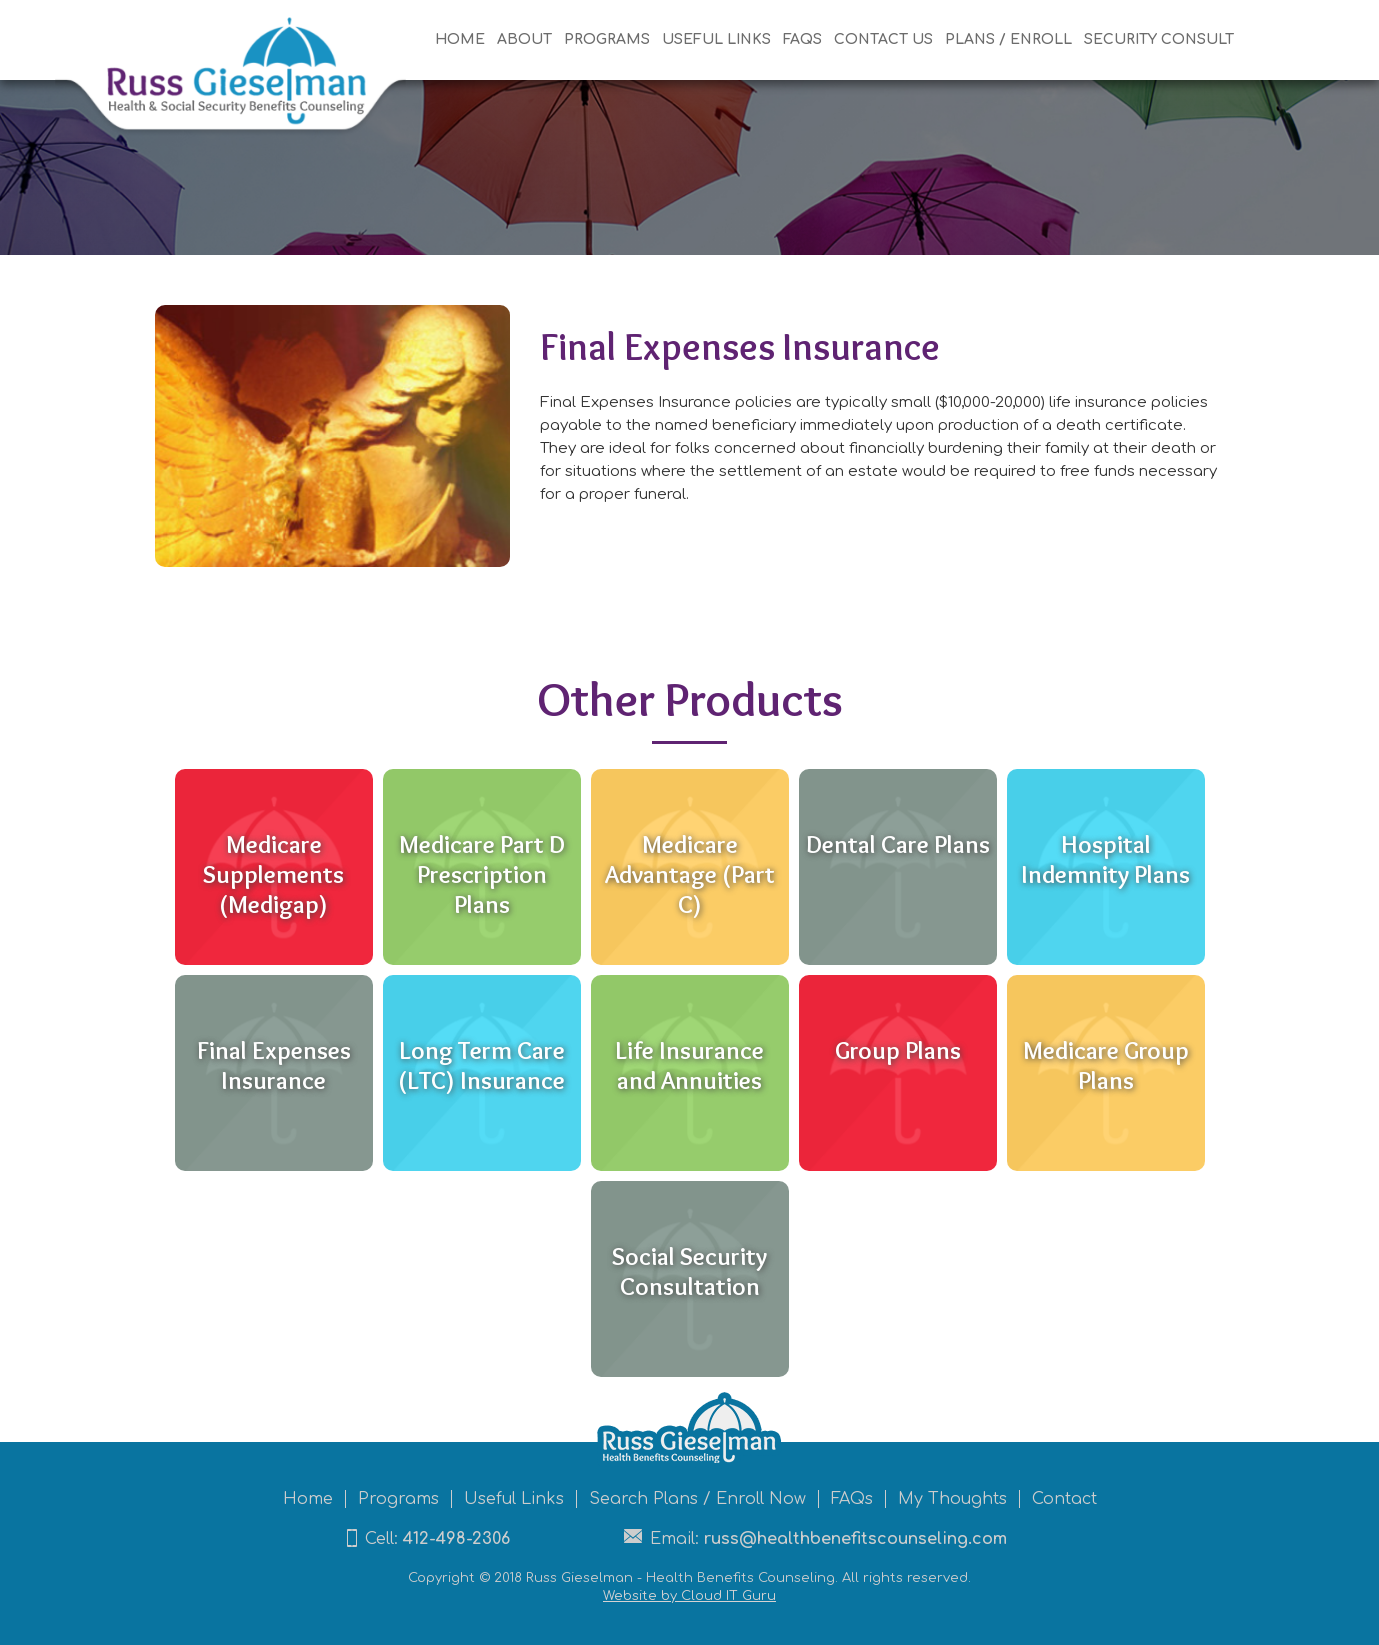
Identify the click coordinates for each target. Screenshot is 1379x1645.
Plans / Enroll (1008, 39)
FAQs (802, 39)
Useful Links (514, 1499)
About (524, 39)
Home (460, 39)
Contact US (883, 39)
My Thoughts (952, 1499)
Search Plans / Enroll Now (697, 1499)
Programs (607, 39)
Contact (1064, 1499)
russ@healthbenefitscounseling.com (855, 1539)
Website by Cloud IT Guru (689, 1596)
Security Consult (1159, 39)
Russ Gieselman (579, 1578)
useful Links (716, 39)
